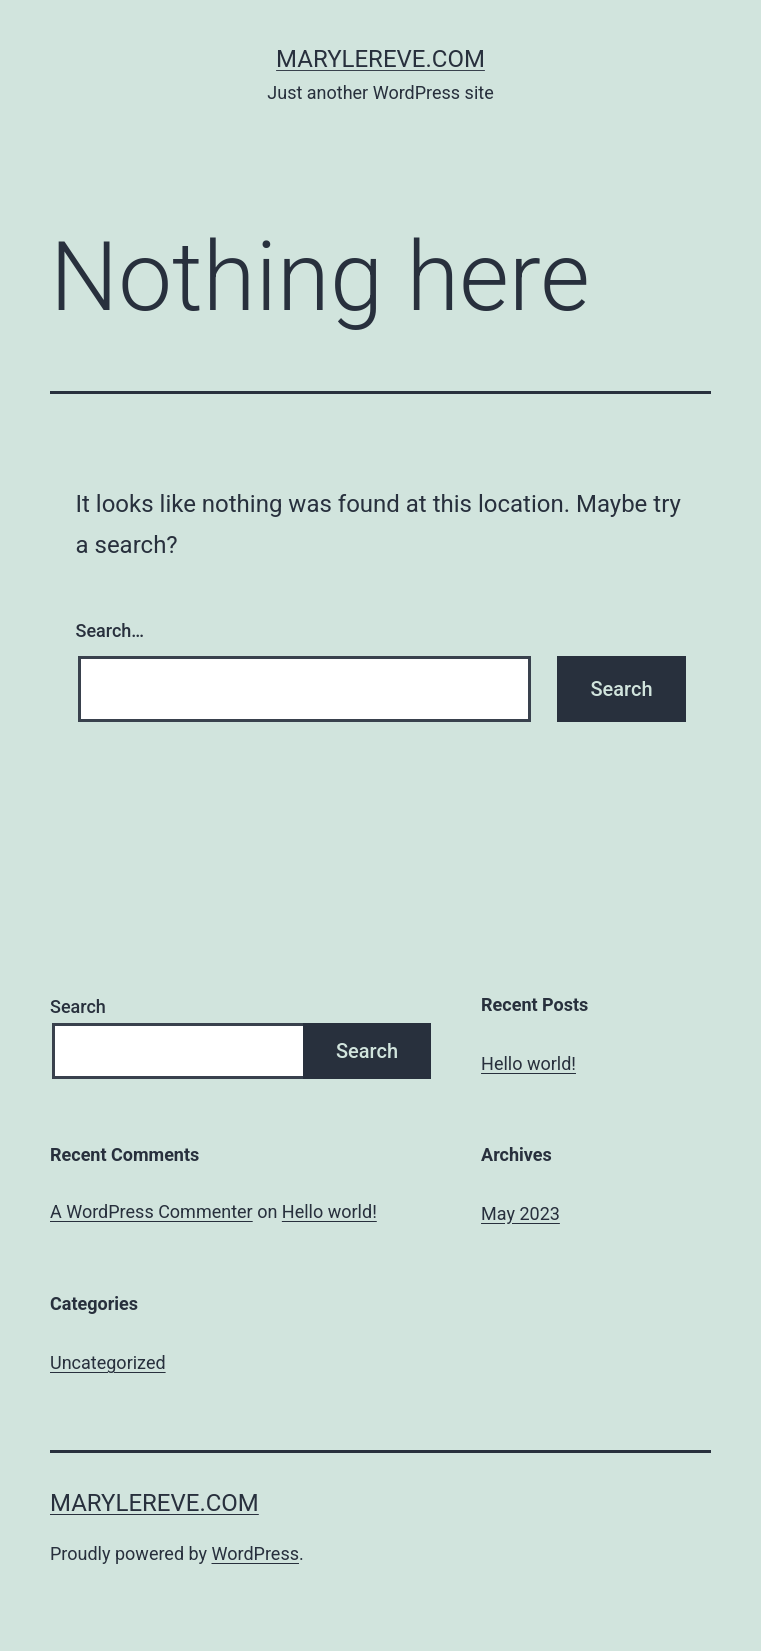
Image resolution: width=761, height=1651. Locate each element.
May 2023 (520, 1213)
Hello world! (528, 1063)
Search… (110, 630)
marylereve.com (380, 59)
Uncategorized (108, 1362)
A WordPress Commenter (151, 1211)
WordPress (255, 1553)
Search (78, 1006)
